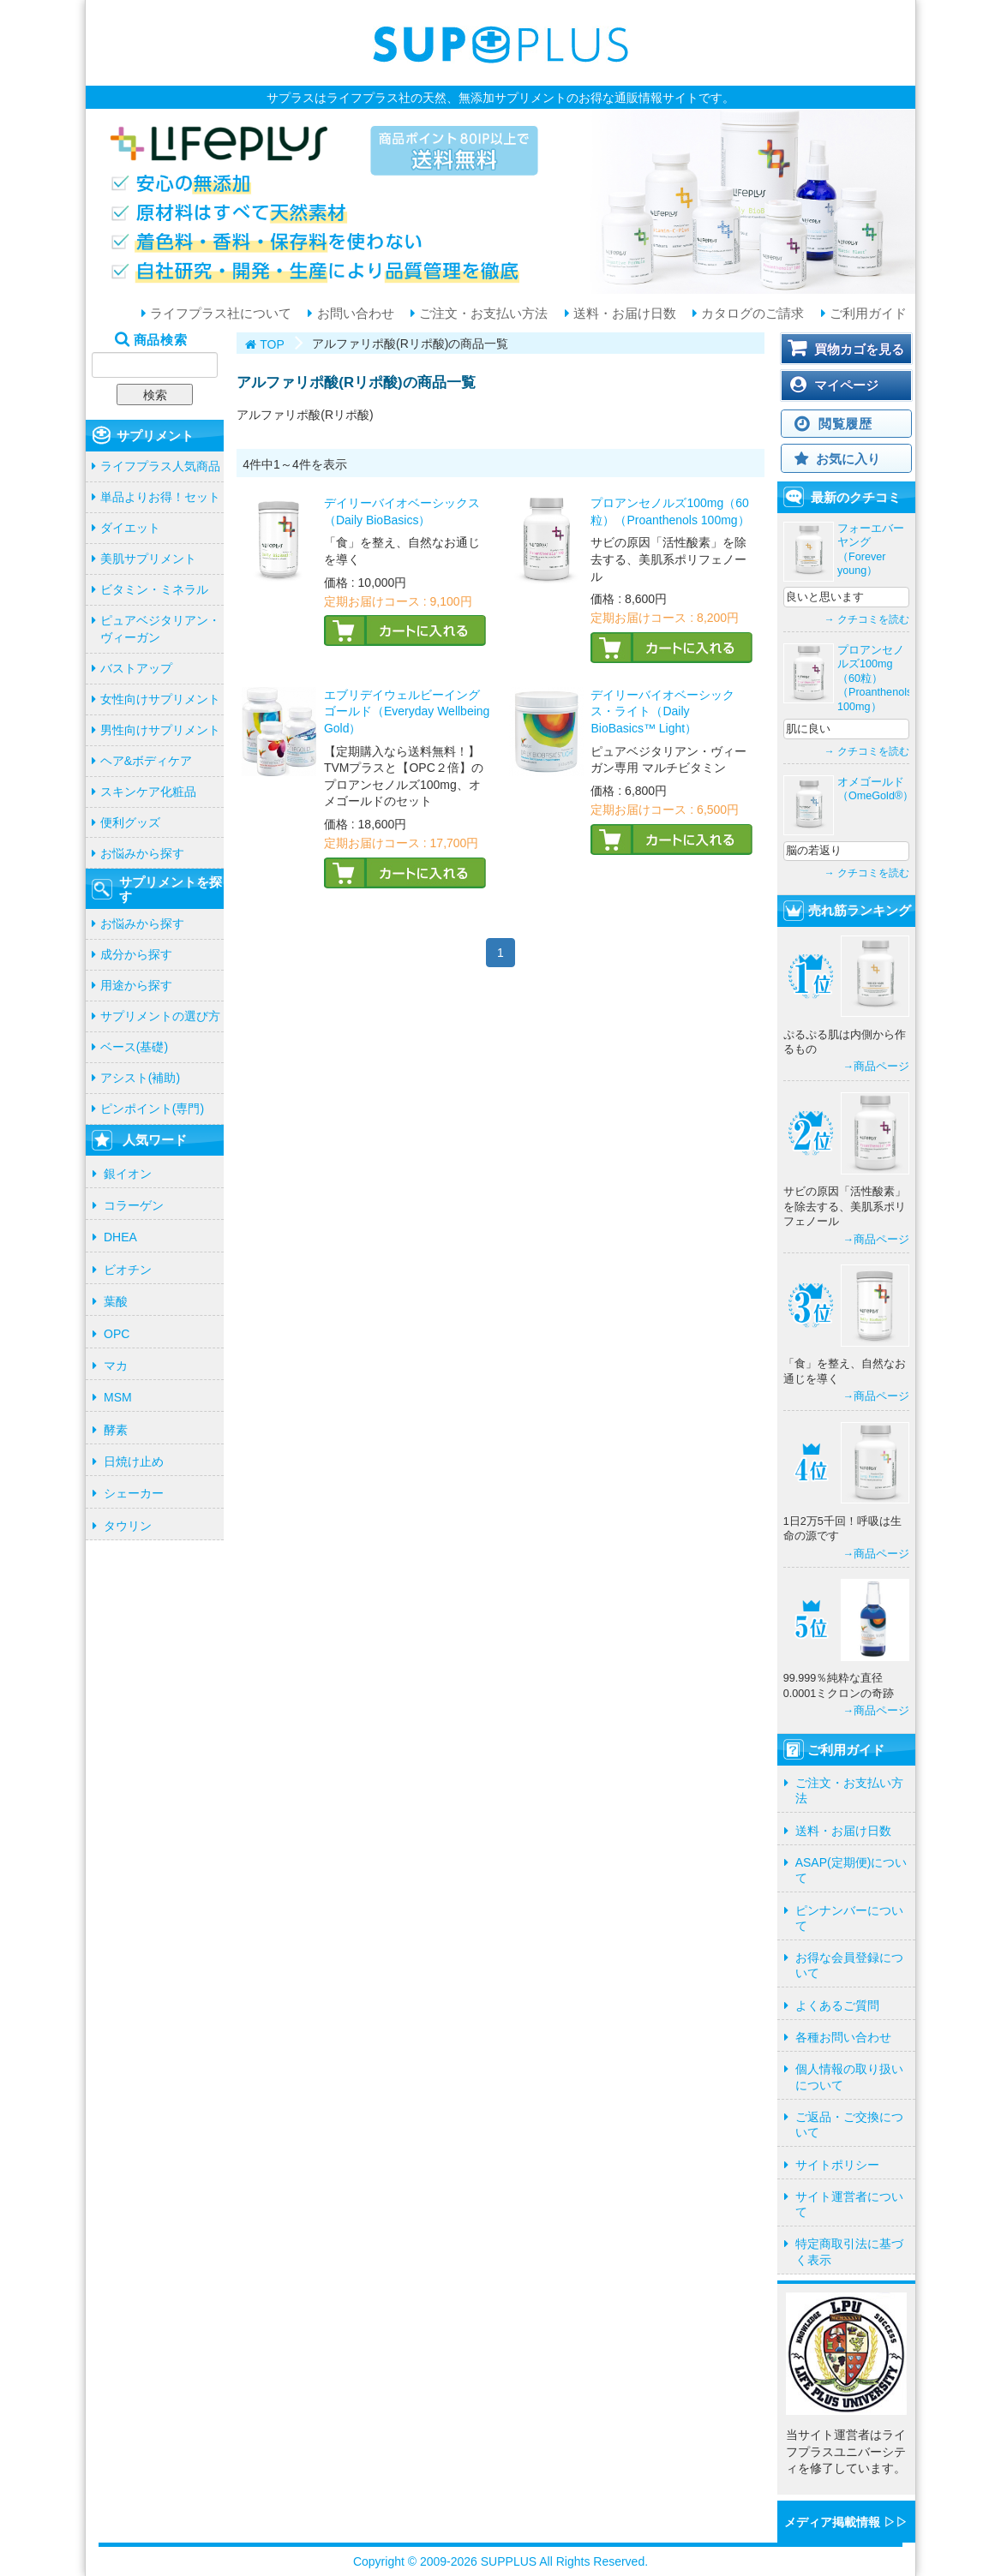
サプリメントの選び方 (160, 1016)
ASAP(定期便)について (851, 1870)
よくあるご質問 (837, 2005)
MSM (118, 1397)
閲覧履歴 (845, 423)
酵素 (116, 1430)
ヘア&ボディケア (146, 761)
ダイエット (130, 528)
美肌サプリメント (148, 558)
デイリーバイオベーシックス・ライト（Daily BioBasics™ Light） (662, 711)
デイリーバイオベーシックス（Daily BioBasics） (402, 511)
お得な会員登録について (849, 1965)
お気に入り (848, 458)
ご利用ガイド (866, 314)
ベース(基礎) (134, 1047)
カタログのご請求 (751, 314)
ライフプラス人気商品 (160, 466)
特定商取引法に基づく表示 (849, 2251)
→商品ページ (875, 1067)
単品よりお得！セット (160, 497)
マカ (116, 1365)
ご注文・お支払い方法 (482, 314)
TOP (272, 344)
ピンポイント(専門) (152, 1108)
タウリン (128, 1526)
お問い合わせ (353, 314)
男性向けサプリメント (160, 730)
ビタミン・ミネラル (154, 589)
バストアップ (136, 668)
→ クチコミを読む (866, 619)
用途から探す (136, 985)
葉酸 (116, 1301)
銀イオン (128, 1173)
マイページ (846, 385)
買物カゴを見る (859, 349)
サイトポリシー (837, 2165)
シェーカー (134, 1493)
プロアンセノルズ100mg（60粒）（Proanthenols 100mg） (669, 511)
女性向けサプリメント (160, 699)
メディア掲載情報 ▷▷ (846, 2522)
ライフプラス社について (219, 314)
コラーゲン (134, 1205)
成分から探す (136, 954)
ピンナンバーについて (849, 1918)
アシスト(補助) (140, 1078)
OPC (116, 1334)
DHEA (120, 1237)
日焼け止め (134, 1461)
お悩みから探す (142, 853)
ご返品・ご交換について (849, 2124)
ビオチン (128, 1269)
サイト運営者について (849, 2204)
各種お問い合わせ (843, 2037)
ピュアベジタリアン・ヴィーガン (160, 628)
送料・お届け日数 (623, 314)
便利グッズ (130, 822)
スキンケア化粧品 (148, 791)
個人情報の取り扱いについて (849, 2076)
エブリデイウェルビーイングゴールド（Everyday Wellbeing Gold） (406, 711)
